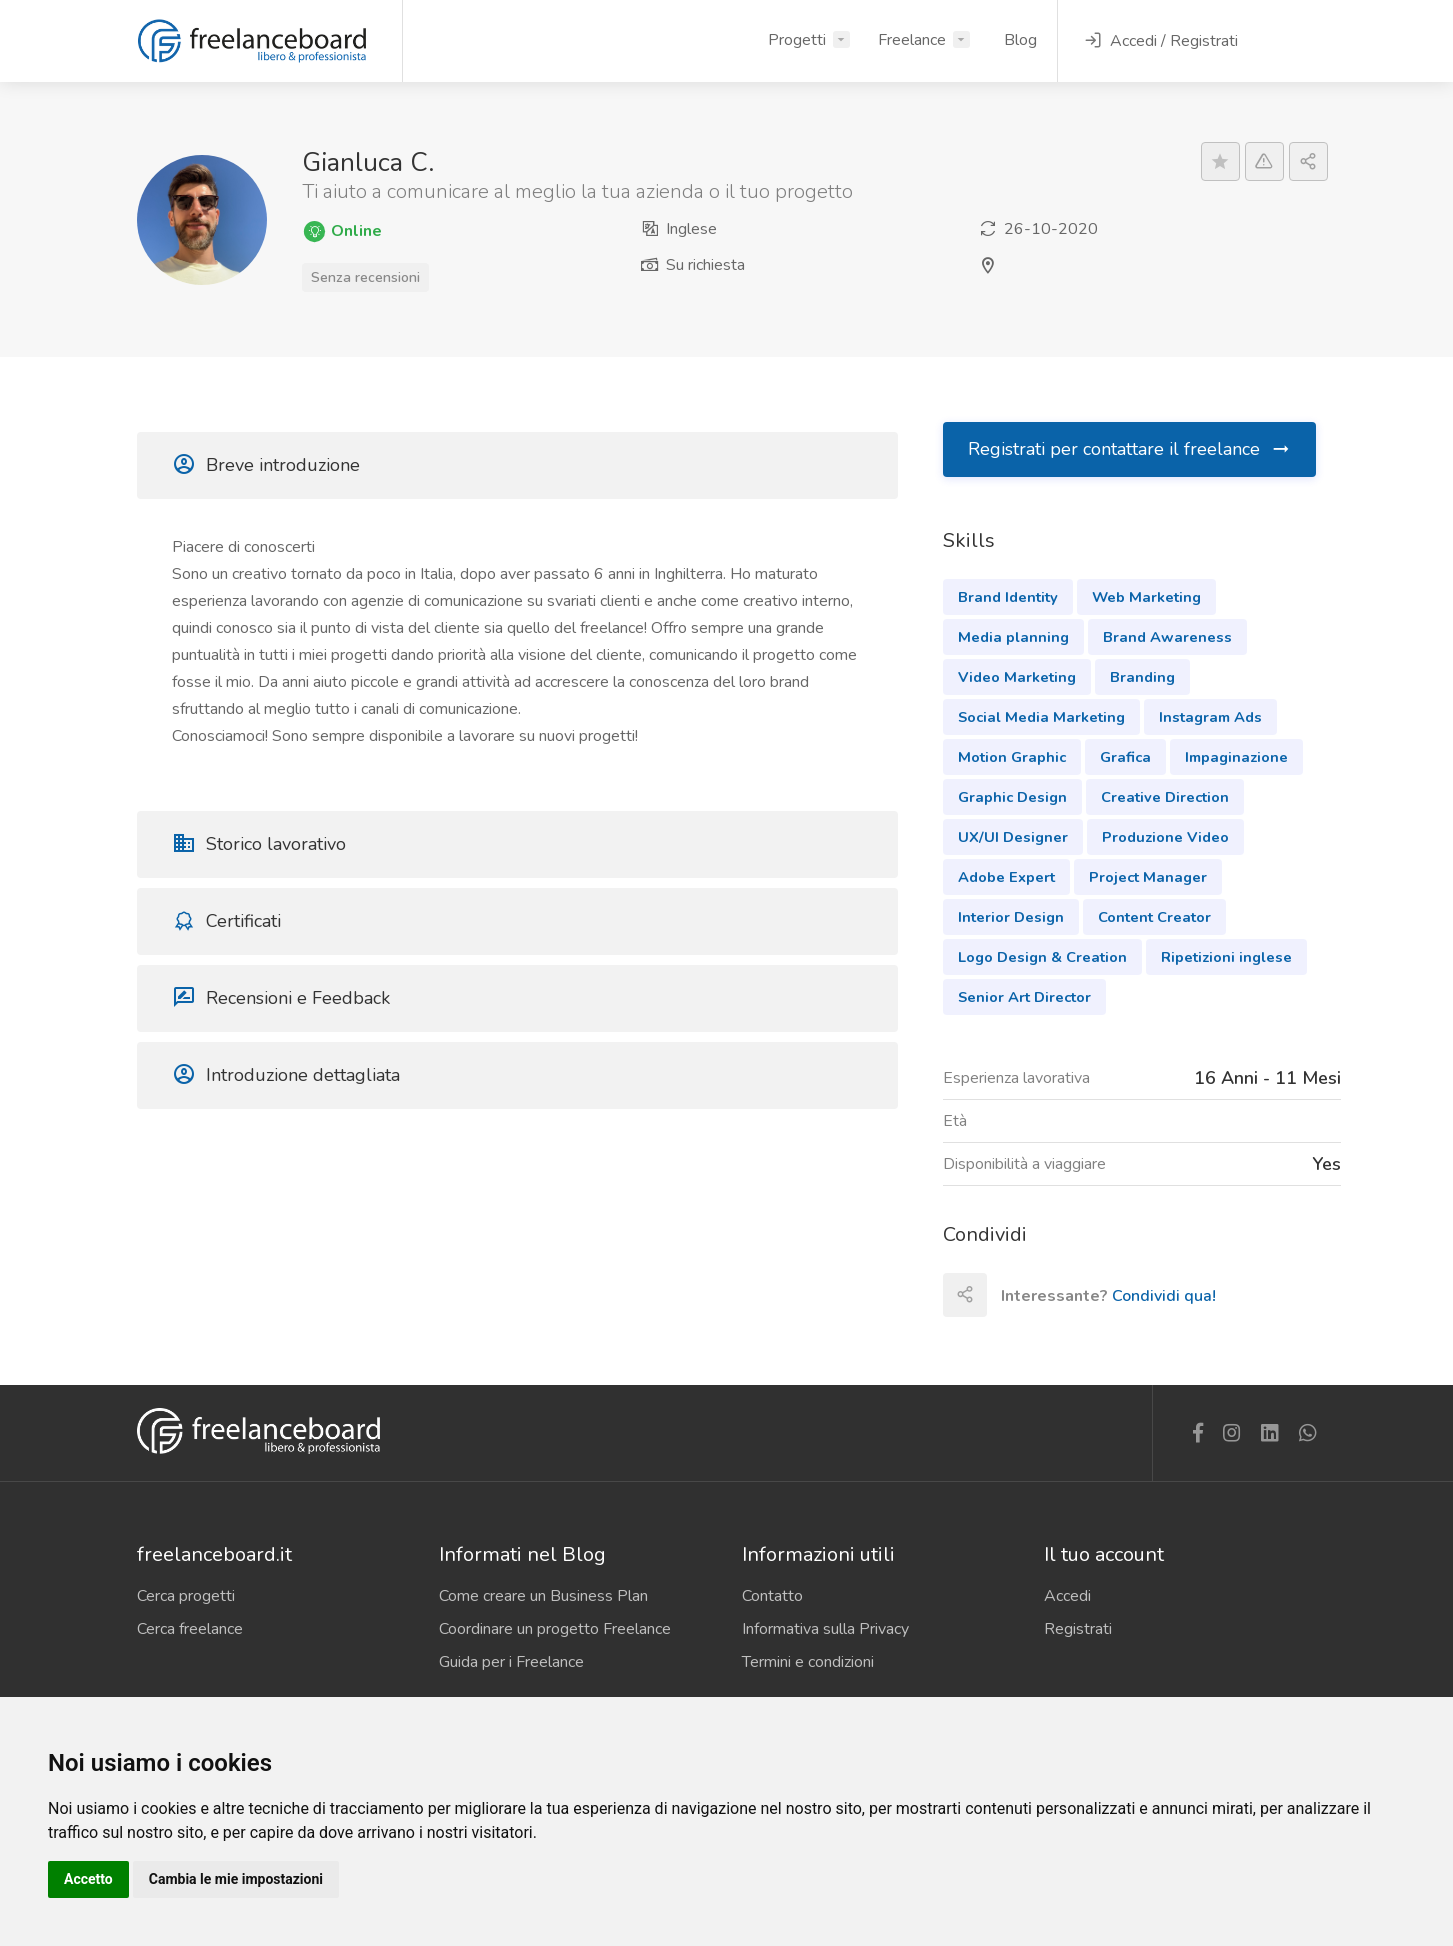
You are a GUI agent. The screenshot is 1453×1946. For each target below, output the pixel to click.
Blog (1020, 40)
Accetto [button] (88, 1879)
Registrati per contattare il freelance (1130, 449)
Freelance (912, 40)
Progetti (797, 40)
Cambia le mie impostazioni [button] (236, 1879)
